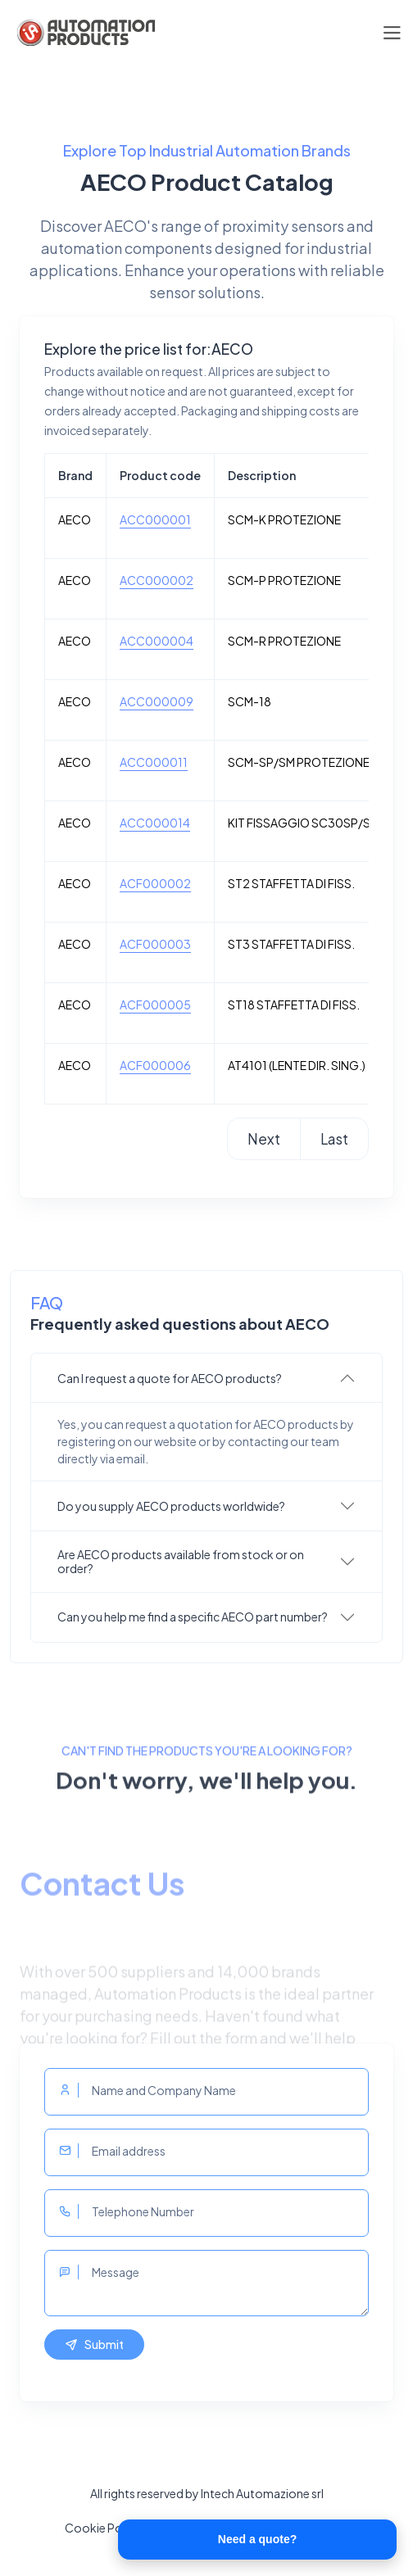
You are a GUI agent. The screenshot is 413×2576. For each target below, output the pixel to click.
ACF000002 (155, 883)
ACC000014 (155, 822)
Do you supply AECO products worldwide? (171, 1506)
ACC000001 (155, 519)
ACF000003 (155, 944)
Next (263, 1139)
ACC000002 (156, 580)
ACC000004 (156, 640)
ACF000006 (155, 1065)
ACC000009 (156, 701)
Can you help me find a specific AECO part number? (192, 1616)
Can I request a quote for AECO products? (169, 1378)
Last (334, 1139)
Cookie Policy (103, 2527)
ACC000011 (154, 762)
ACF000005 (155, 1004)
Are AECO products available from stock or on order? (180, 1561)
